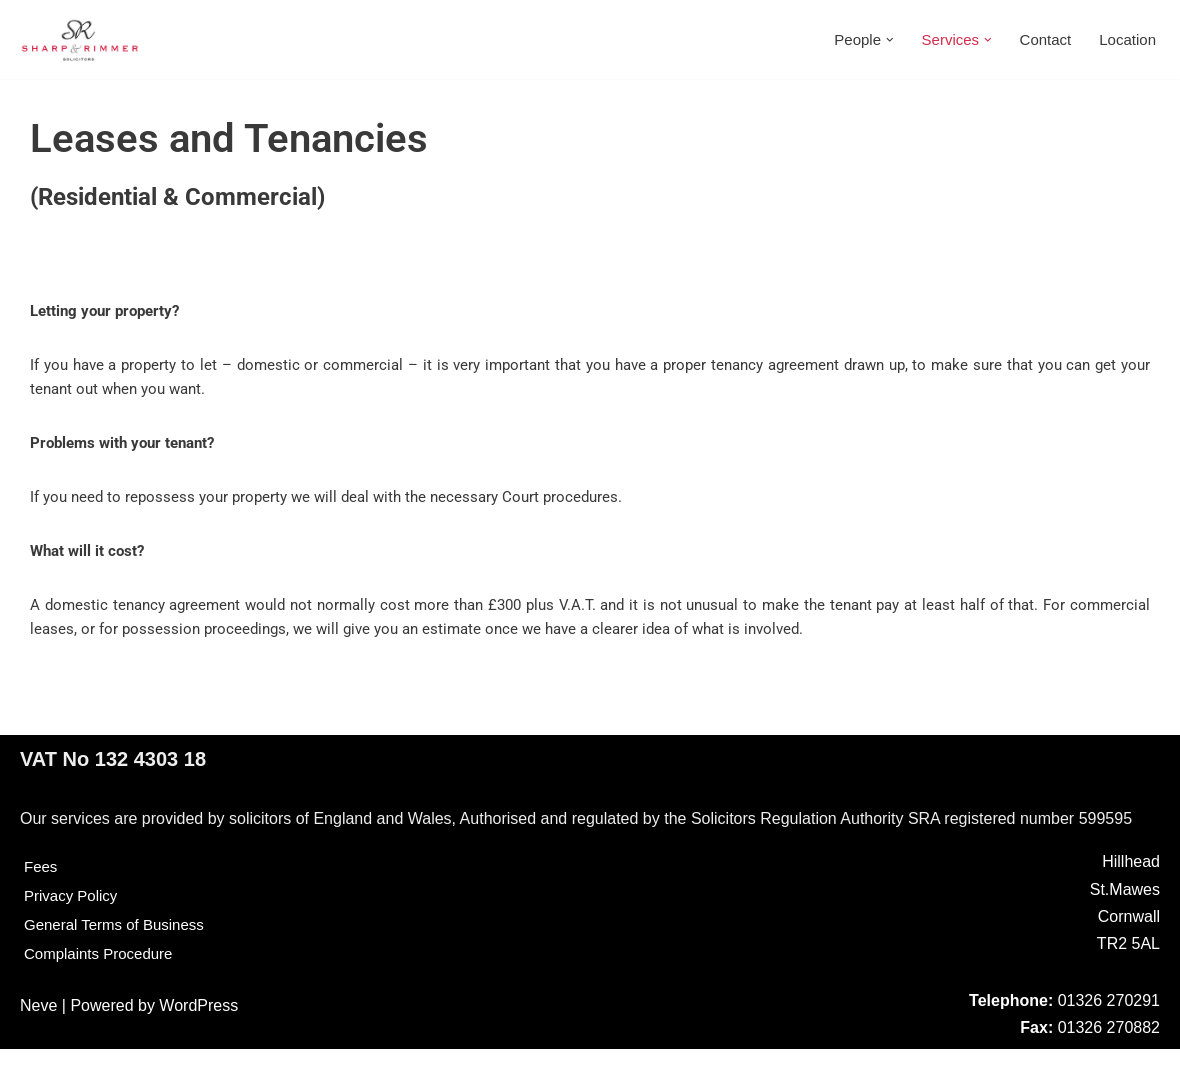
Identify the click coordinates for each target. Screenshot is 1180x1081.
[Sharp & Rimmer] (80, 39)
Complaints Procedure (103, 985)
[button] (878, 40)
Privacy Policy (74, 927)
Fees (42, 898)
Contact (1039, 39)
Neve (38, 1037)
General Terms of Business (120, 956)
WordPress (198, 1037)
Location (1126, 39)
